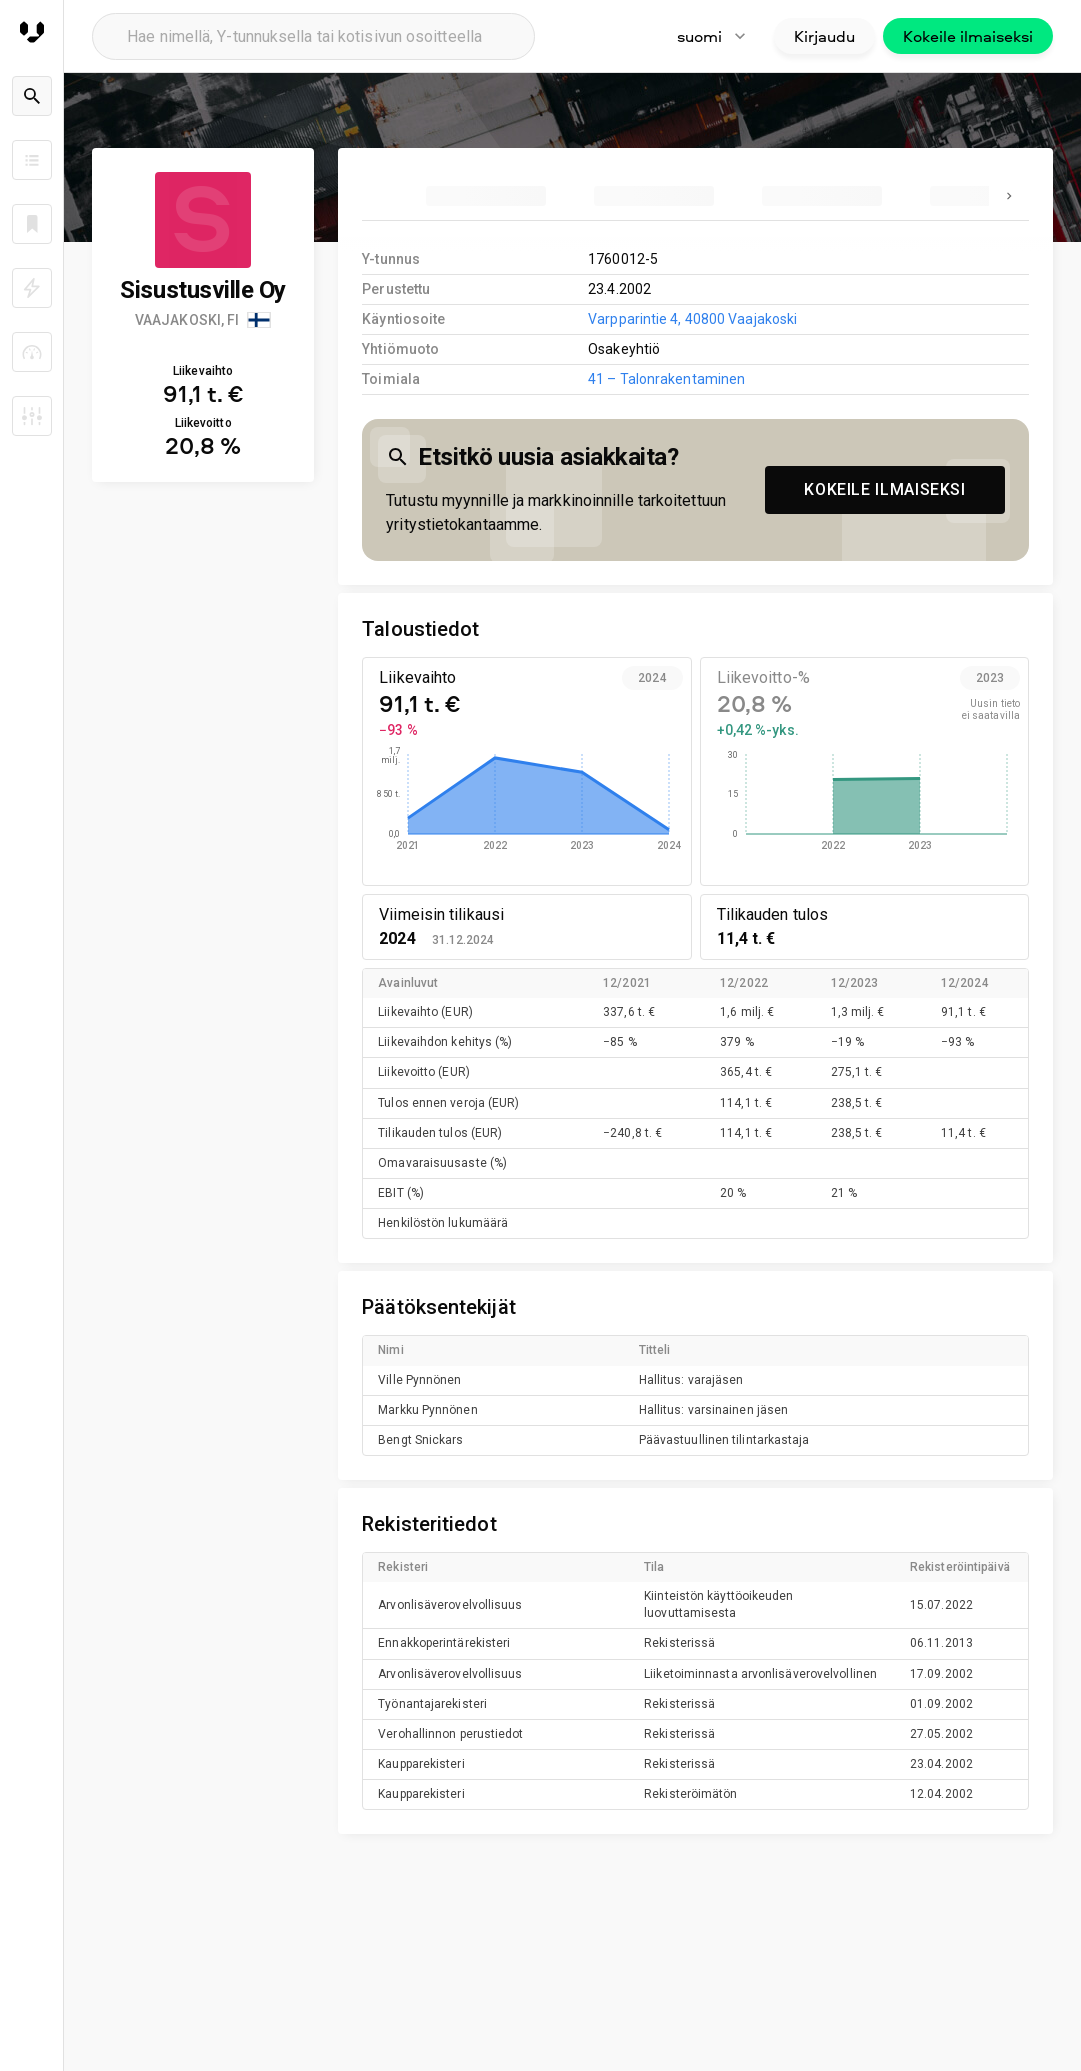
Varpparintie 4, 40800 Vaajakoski (692, 319)
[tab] (486, 196)
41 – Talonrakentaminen (666, 379)
